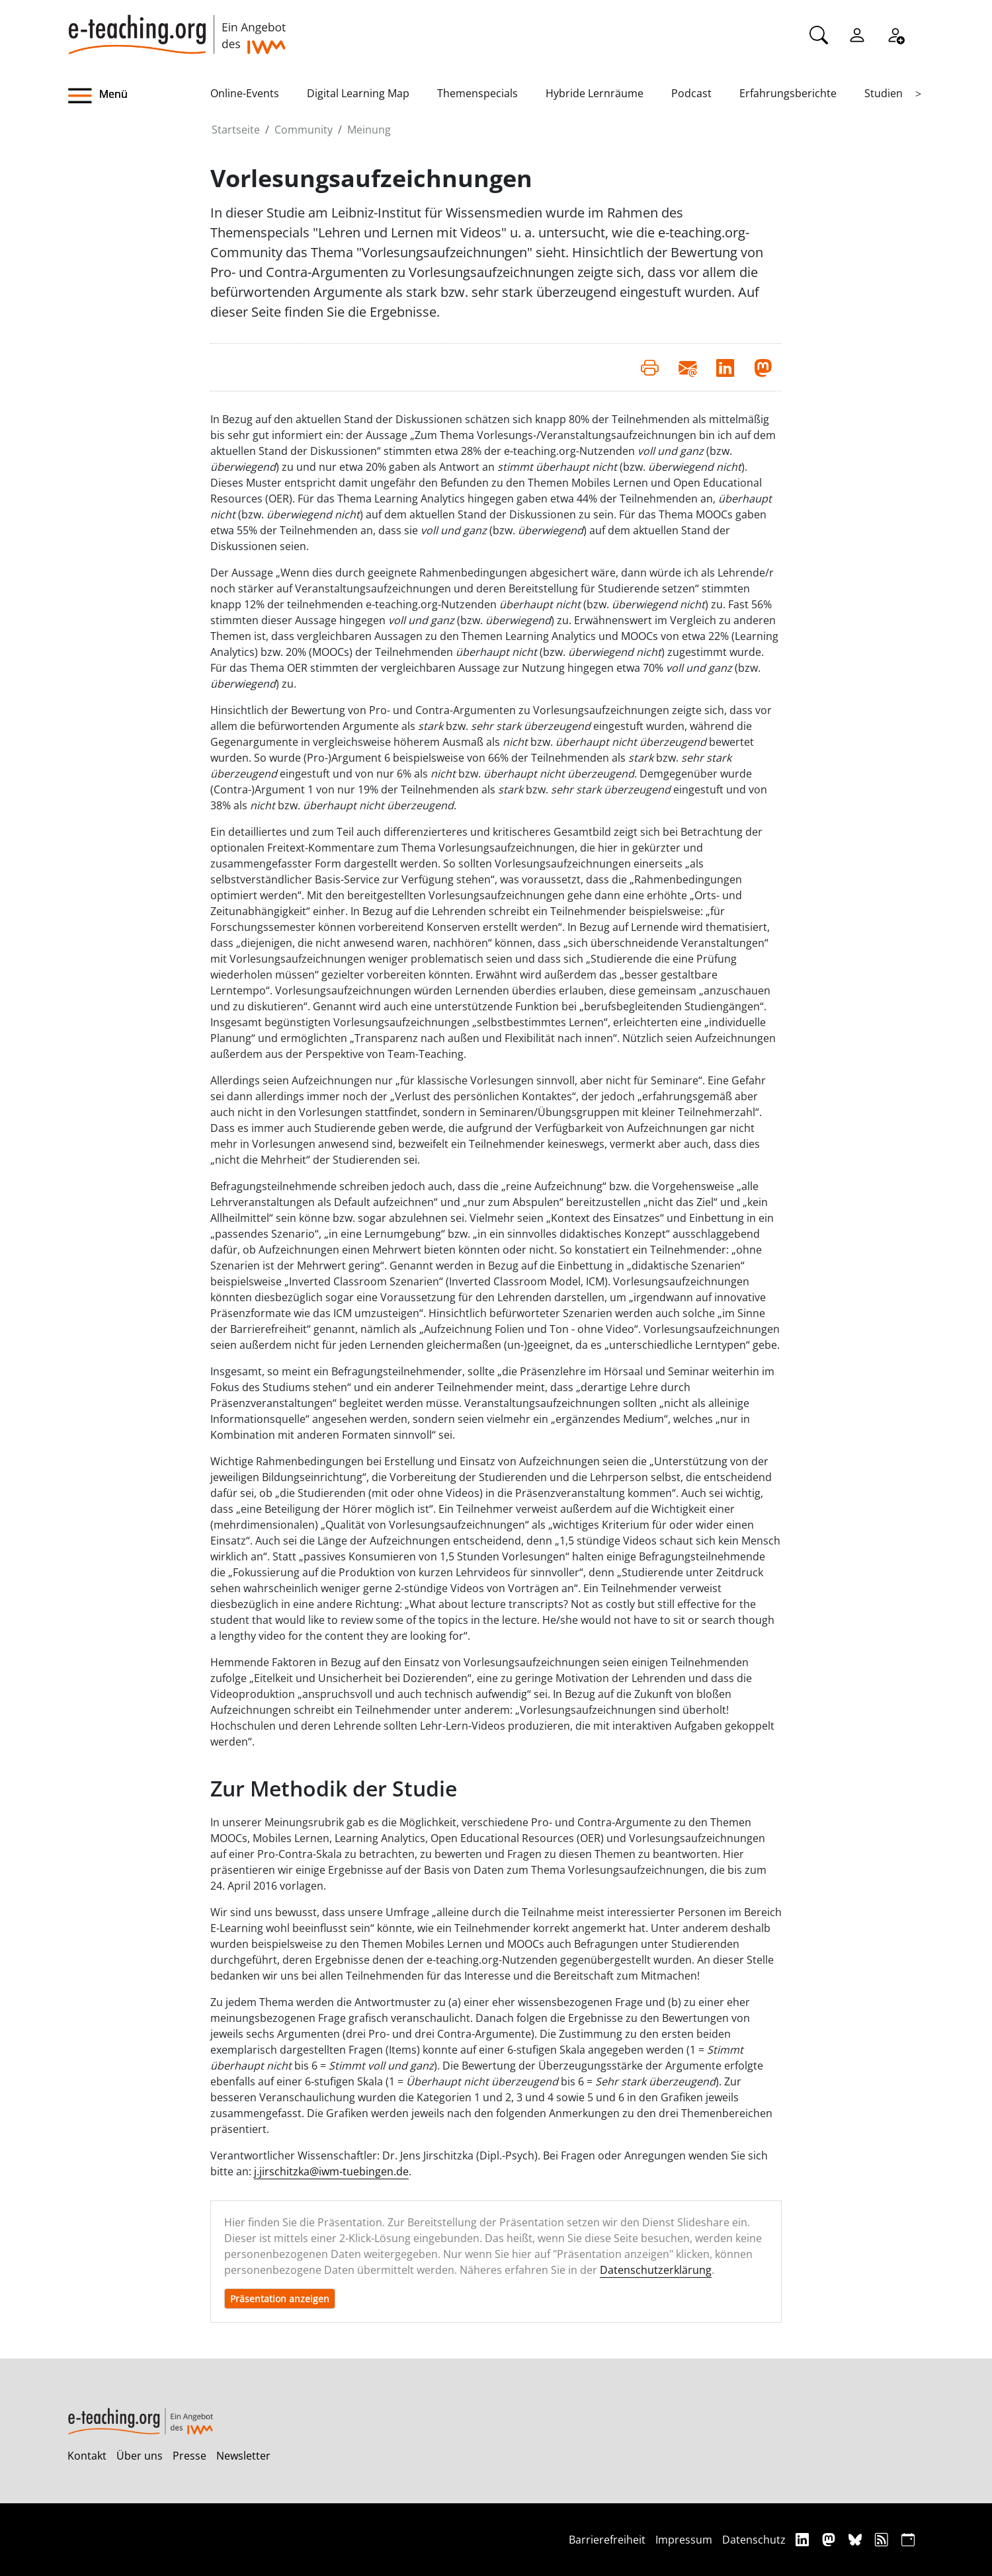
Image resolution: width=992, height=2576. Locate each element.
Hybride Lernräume (594, 93)
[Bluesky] (856, 2539)
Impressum (683, 2539)
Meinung (369, 129)
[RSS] (883, 2539)
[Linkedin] (804, 2539)
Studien (883, 93)
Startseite (236, 129)
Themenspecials (477, 93)
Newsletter (243, 2455)
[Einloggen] (857, 33)
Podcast (691, 93)
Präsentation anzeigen (279, 2298)
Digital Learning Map (358, 93)
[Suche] (818, 33)
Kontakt (86, 2455)
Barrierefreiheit (607, 2539)
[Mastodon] (830, 2539)
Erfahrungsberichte (788, 93)
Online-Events (244, 93)
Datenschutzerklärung (656, 2270)
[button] (138, 96)
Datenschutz (754, 2539)
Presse (189, 2455)
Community (303, 129)
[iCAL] (908, 2539)
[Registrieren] (895, 33)
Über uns (139, 2455)
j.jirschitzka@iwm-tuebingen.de (331, 2171)
